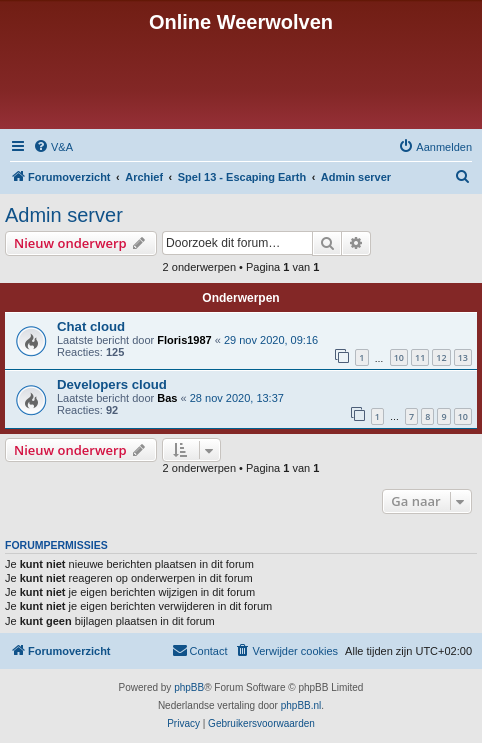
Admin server (64, 215)
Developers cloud (112, 384)
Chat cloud (91, 326)
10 (399, 357)
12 (441, 357)
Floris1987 (184, 340)
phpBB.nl (301, 705)
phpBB (189, 687)
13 (463, 357)
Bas (167, 398)
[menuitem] (53, 147)
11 (420, 357)
